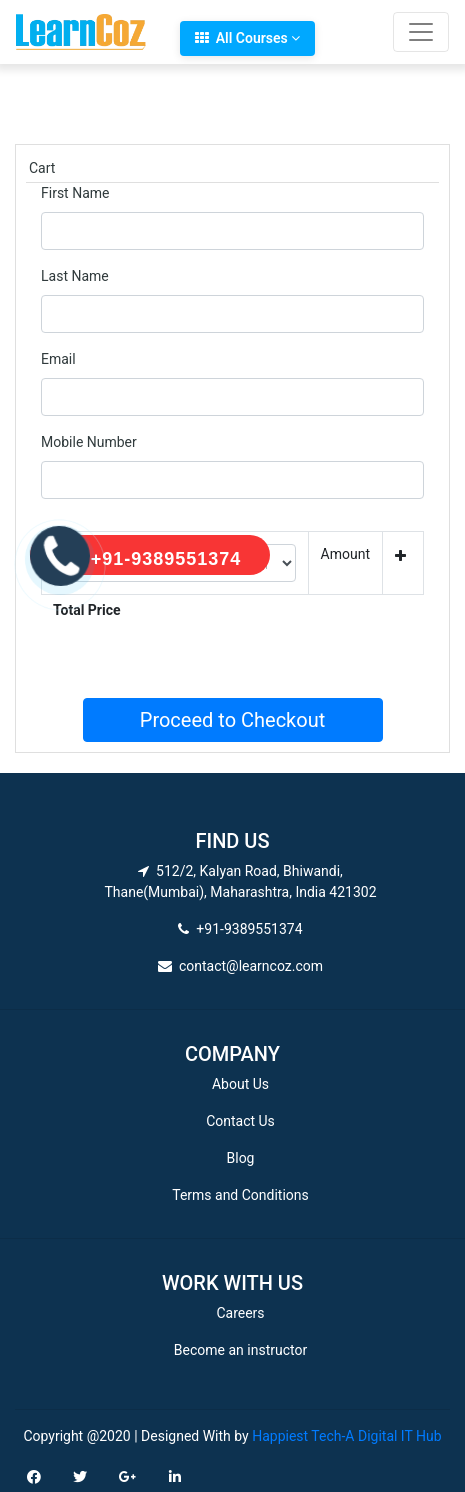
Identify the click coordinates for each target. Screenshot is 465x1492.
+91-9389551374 (166, 559)
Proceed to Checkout (232, 720)
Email (58, 359)
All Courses (247, 38)
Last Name (75, 276)
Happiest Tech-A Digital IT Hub (346, 1436)
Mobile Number (89, 442)
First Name (75, 193)
